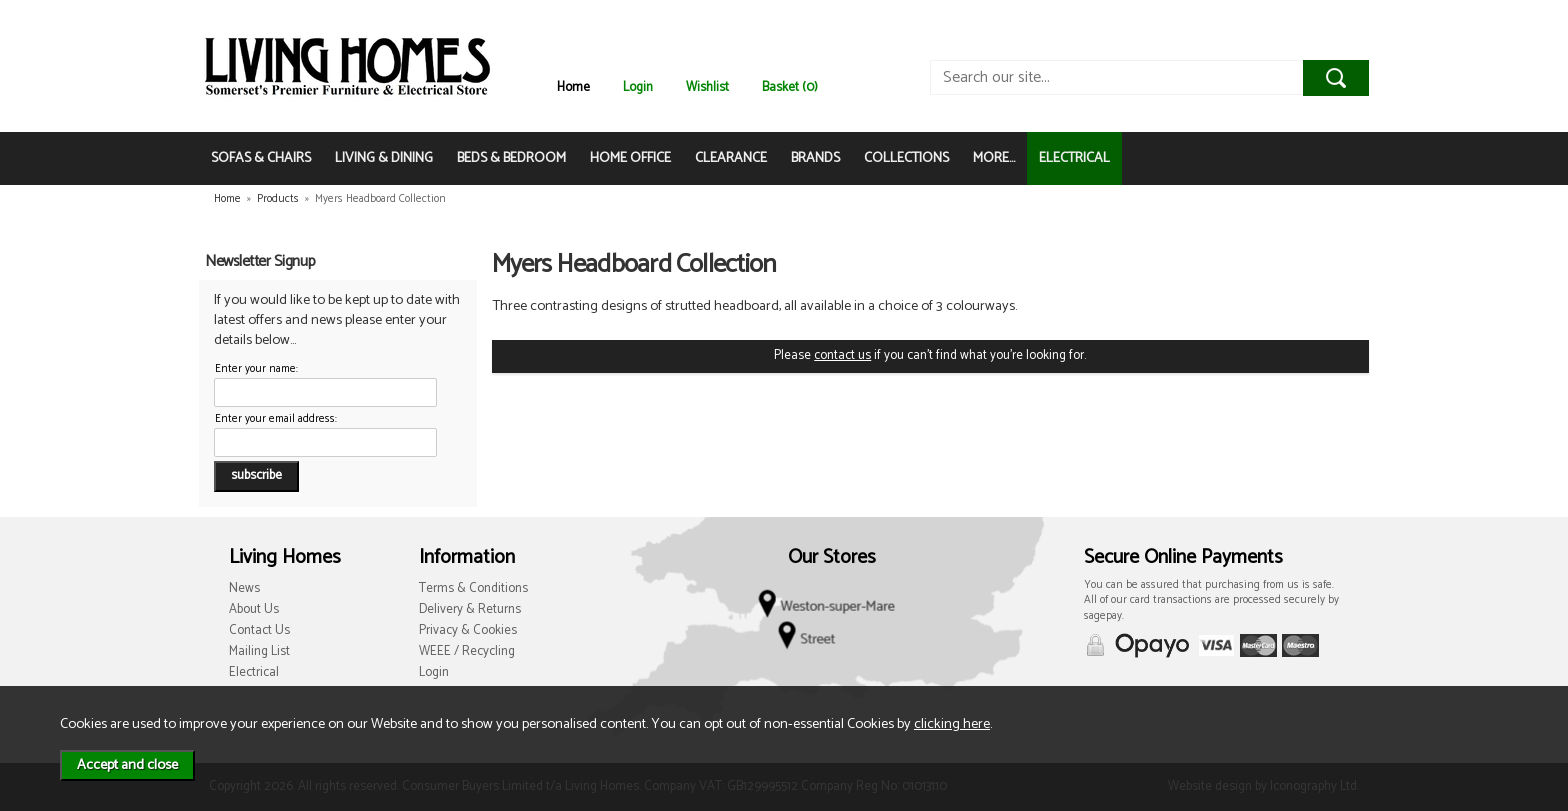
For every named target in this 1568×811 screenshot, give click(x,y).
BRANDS (815, 158)
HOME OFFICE (630, 158)
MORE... (994, 158)
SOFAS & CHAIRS (261, 158)
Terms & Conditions (473, 588)
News (244, 588)
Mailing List (259, 651)
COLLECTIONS (906, 158)
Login (638, 87)
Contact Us (259, 630)
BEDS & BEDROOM (511, 158)
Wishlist (707, 87)
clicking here (952, 724)
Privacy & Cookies (468, 630)
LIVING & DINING (384, 158)
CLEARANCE (731, 158)
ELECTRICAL (1074, 158)
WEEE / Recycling (467, 651)
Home (573, 87)
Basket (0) (790, 87)
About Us (254, 609)
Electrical (254, 672)
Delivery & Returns (470, 609)
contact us (842, 355)
